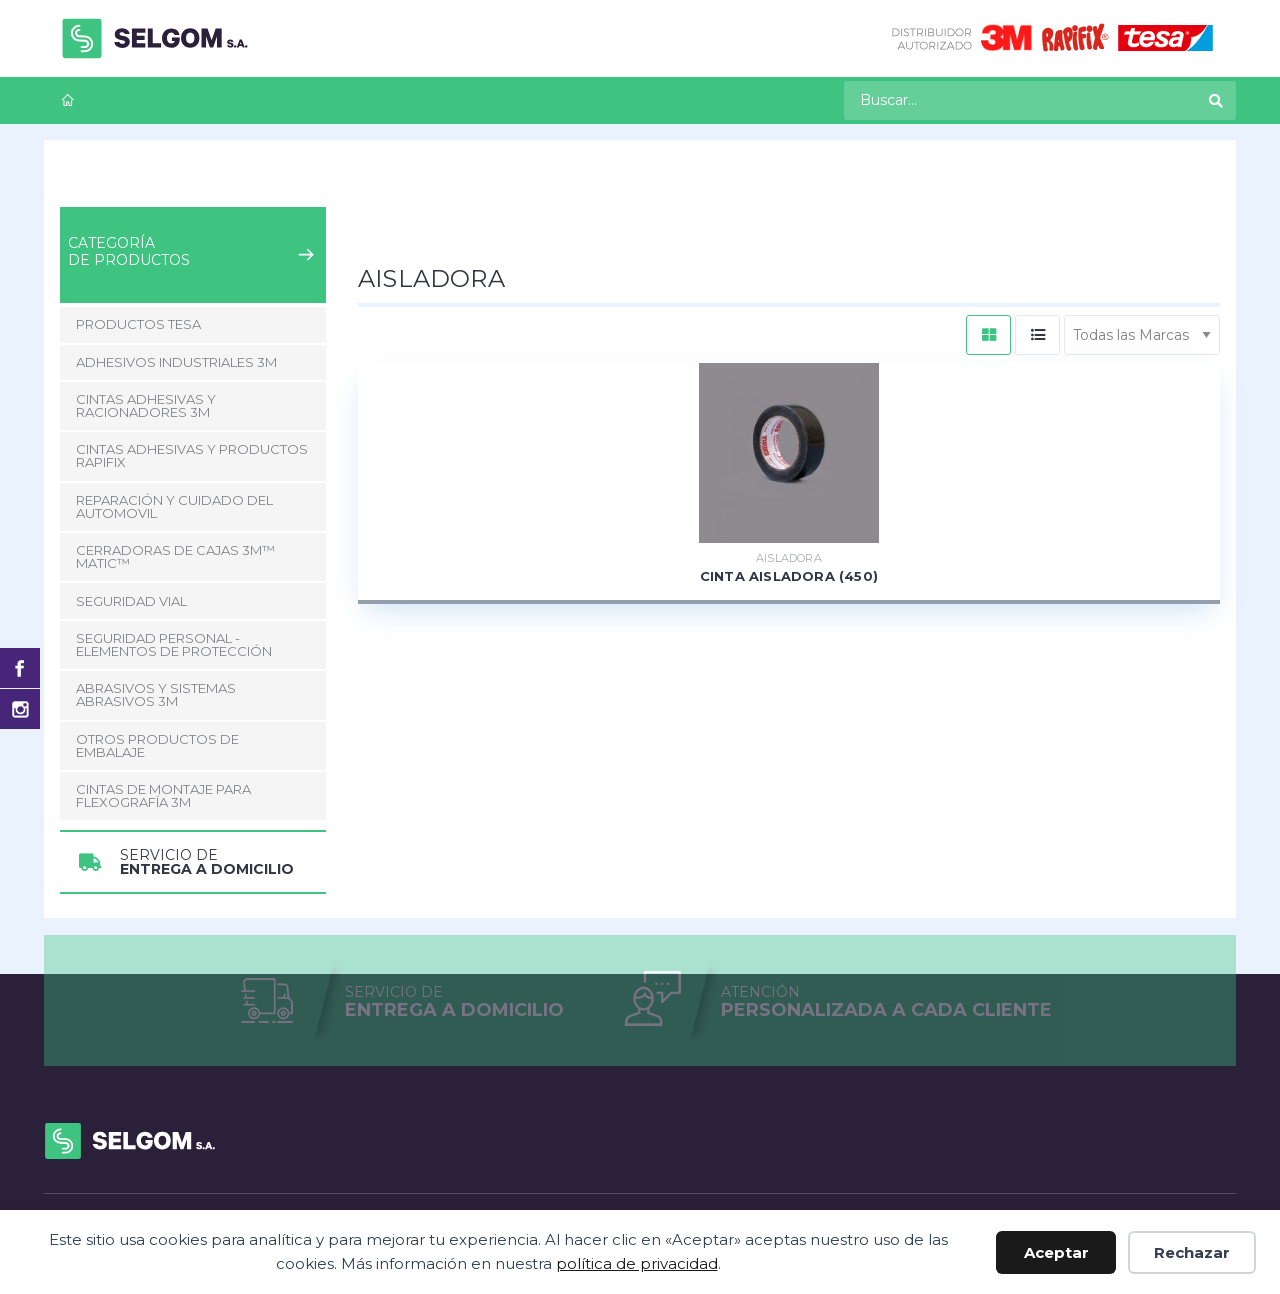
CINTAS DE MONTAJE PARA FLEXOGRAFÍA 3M (163, 795)
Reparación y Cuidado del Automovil (174, 506)
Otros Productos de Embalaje (157, 745)
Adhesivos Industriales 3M (176, 362)
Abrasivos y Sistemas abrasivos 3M (156, 694)
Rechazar (1192, 1252)
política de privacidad (637, 1263)
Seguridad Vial (131, 601)
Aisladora (521, 190)
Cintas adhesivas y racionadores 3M (146, 405)
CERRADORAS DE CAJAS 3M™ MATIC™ (175, 556)
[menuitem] (68, 100)
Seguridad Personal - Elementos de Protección (174, 644)
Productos (156, 190)
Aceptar (1056, 1252)
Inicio (76, 190)
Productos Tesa (138, 324)
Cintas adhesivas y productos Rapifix (338, 190)
